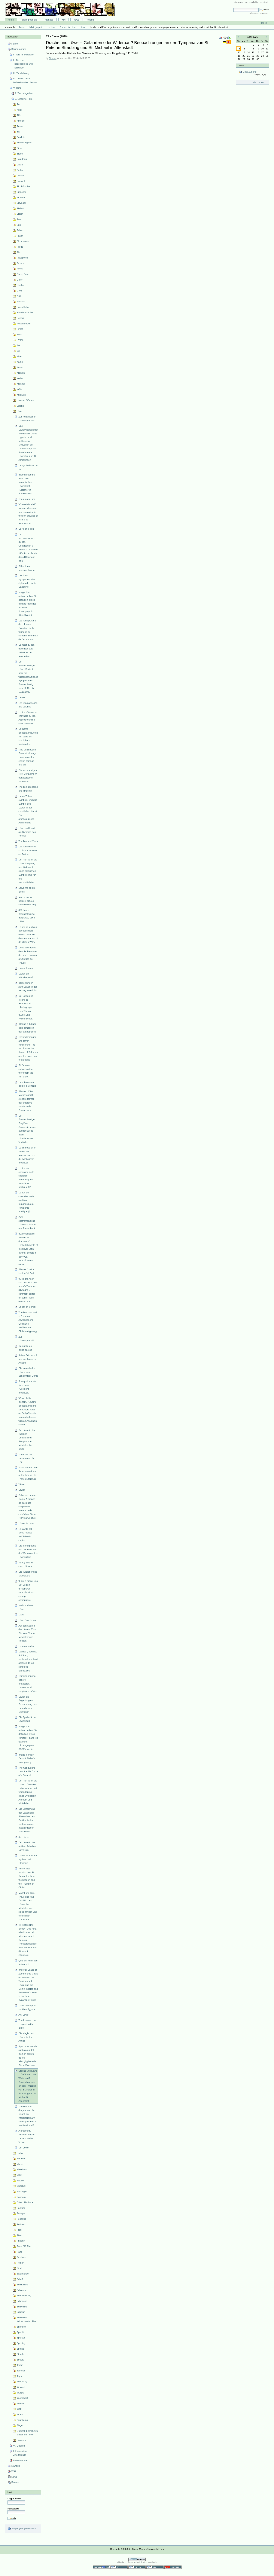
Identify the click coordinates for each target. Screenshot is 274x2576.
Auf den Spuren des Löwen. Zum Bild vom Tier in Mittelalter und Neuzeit (27, 1633)
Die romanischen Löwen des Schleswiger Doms (28, 1372)
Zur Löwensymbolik (26, 1339)
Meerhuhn (22, 2169)
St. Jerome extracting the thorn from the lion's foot (25, 1071)
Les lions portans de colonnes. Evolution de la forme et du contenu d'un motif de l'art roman (28, 630)
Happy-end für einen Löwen (25, 1564)
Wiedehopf (22, 2398)
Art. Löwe (23, 2014)
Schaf (20, 2279)
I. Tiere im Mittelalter (23, 54)
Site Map (238, 2)
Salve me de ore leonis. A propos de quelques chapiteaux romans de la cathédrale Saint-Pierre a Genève (27, 1506)
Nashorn (21, 2197)
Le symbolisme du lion (27, 467)
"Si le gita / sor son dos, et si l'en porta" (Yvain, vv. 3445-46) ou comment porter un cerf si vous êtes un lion (27, 1290)
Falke (19, 230)
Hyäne (20, 340)
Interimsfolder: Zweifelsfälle (20, 2453)
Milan (19, 2175)
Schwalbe (22, 2306)
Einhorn (21, 197)
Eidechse (21, 192)
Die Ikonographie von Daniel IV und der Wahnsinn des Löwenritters (27, 1551)
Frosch (20, 263)
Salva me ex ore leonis (27, 890)
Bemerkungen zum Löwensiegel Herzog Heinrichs (27, 987)
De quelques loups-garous (25, 1348)
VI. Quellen (19, 2445)
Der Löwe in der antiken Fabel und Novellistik (27, 1846)
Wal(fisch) (22, 2381)
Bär (18, 131)
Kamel (20, 362)
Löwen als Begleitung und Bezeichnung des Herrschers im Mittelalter (27, 1704)
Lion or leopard (26, 968)
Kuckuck (21, 395)
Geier (19, 279)
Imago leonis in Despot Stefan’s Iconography (26, 1758)
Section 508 (101, 2567)
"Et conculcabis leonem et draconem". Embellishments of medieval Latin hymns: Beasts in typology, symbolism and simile (28, 1248)
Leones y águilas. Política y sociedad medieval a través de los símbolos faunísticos (28, 1661)
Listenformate (20, 2460)
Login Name (14, 2498)
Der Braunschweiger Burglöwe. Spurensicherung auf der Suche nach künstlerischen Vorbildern (27, 1129)
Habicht (21, 301)
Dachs (20, 164)
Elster (20, 213)
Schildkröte (22, 2284)
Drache (20, 175)
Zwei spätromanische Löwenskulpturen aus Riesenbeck (27, 1223)
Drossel (21, 181)
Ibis (18, 345)
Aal (18, 104)
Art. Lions (23, 1837)
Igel (19, 351)
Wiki (64, 19)
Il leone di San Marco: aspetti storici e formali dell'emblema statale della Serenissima (26, 1100)
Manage (49, 19)
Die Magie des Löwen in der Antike (26, 2037)
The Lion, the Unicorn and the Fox (26, 1458)
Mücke (20, 2180)
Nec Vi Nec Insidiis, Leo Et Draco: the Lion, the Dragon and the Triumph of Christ (26, 1878)
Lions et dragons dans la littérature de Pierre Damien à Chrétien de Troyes (27, 955)
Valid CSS (155, 2567)
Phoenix (21, 2240)
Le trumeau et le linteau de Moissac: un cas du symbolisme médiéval (27, 1155)
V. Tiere (51, 27)
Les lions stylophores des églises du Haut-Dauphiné (27, 581)
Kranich (21, 372)
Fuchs (20, 268)
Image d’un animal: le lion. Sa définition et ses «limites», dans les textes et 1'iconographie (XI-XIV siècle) (28, 1737)
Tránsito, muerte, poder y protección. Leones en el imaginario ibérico (27, 1683)
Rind (19, 2268)
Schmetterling (24, 2295)
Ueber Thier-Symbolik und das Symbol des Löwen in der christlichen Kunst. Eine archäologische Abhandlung (28, 809)
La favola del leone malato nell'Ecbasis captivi (25, 1535)
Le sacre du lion (26, 1646)
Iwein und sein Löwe (26, 1607)
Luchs (20, 2153)
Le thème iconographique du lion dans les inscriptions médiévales (28, 736)
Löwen (21, 1490)
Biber (19, 148)
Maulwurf (21, 2158)
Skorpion (21, 2326)
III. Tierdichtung (21, 73)
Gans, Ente (22, 274)
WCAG (119, 2567)
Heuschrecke (23, 323)
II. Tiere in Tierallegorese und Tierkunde (23, 64)
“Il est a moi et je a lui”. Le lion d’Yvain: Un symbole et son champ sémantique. (28, 1590)
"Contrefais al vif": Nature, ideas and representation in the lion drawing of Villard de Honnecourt (28, 513)
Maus (19, 2164)
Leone (21, 697)
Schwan (21, 2312)
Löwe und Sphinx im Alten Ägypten (27, 2007)
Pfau (19, 2229)
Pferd (19, 2235)
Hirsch (20, 329)
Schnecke (22, 2301)
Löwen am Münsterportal (25, 975)
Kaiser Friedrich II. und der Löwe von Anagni (28, 1359)
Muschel (21, 2186)
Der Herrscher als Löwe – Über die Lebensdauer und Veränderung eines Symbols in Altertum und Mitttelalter (27, 1792)
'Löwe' (21, 1484)
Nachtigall (22, 2191)
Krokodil (21, 383)
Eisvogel (21, 203)
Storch (20, 2354)
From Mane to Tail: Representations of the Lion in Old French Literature (28, 1473)
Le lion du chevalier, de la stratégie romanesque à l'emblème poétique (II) (26, 1177)
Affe (19, 115)
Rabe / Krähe (24, 2246)
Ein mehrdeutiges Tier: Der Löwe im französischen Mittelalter (27, 776)
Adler (19, 109)
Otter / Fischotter (25, 2202)
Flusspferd (22, 257)
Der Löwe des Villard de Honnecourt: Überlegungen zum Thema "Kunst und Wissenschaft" (25, 1007)
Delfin (20, 170)
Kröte (19, 389)
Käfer (19, 356)
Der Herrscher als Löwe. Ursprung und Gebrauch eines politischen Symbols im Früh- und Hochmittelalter (27, 871)
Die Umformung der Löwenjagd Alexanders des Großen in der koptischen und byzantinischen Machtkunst (26, 1820)
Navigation (12, 36)
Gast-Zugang (252, 73)
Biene (20, 153)
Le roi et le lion (26, 528)
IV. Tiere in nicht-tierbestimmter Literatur (25, 80)
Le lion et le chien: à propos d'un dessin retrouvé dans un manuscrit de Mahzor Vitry (28, 934)
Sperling (21, 2343)
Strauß (20, 2359)
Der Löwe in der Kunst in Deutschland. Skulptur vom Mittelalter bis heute (26, 1439)
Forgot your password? (21, 2528)
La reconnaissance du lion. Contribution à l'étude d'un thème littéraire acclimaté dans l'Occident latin (27, 547)
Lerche (20, 405)
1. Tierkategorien (24, 93)
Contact (264, 2)
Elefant (20, 208)
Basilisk (21, 137)
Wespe (20, 2392)
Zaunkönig (22, 2420)
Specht (20, 2332)
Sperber (21, 2337)
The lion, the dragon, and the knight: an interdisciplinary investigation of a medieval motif (27, 2116)
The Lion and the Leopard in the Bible (27, 2024)
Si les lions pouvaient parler (26, 568)
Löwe (83, 27)
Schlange (22, 2290)
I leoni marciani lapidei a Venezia (27, 1084)
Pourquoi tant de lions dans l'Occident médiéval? (27, 1387)
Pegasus (21, 2219)
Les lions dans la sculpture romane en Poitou (27, 850)
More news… (260, 82)
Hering (20, 318)
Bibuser (53, 58)
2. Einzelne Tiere (68, 27)
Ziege (20, 2425)
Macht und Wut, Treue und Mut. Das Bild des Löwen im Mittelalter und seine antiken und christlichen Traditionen (27, 1906)
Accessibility (251, 2)
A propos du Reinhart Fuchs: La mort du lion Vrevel (26, 2136)
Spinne (20, 2348)
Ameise (21, 120)
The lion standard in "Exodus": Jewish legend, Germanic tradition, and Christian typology (27, 1322)
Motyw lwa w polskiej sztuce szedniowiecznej (27, 901)
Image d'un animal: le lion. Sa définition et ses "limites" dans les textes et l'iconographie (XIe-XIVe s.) (27, 603)
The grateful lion (26, 499)
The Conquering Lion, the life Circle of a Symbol (28, 1771)
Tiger (19, 2376)
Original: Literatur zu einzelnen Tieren (27, 2433)
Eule (19, 225)
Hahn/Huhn (23, 307)
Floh (19, 252)
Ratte (19, 2252)
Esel (19, 219)
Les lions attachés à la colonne (27, 705)
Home (11, 19)
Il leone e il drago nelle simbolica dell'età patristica (27, 1028)
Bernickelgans (24, 142)
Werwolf (21, 2387)
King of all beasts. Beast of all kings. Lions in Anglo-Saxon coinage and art (27, 757)
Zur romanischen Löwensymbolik (27, 418)
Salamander (23, 2273)
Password (13, 2508)
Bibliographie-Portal (60, 9)
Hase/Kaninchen (25, 312)
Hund (19, 334)
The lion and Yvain (28, 841)
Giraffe (20, 285)
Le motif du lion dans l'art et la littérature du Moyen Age (26, 650)
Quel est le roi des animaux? (27, 1962)
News (76, 19)
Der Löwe (23, 2147)
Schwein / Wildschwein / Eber (27, 2319)
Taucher (21, 2370)
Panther (21, 2208)
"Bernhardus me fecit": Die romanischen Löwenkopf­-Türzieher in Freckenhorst (26, 484)
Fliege (20, 246)
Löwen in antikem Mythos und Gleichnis (27, 1859)
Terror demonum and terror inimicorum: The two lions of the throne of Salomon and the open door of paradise (28, 1048)
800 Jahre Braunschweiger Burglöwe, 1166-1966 (27, 916)
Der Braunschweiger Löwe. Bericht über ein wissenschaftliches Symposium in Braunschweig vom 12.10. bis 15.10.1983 (28, 676)
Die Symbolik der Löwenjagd (27, 1719)
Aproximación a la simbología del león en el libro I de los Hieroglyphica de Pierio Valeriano (27, 2055)
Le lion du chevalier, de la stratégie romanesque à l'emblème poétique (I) (26, 1202)
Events (90, 19)
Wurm (20, 2414)
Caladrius (22, 159)
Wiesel (20, 2403)
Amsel (20, 126)
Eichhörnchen (24, 186)
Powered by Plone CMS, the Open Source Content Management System (137, 2559)
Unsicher (21, 2440)
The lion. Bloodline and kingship (28, 789)
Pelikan (20, 2224)
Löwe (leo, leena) (27, 1620)
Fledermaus (23, 241)
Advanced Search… (259, 13)
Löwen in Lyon (26, 1523)
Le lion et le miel (27, 1307)
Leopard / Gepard (26, 400)
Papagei (21, 2213)
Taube (20, 2365)
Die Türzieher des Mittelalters (27, 1573)
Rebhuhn (21, 2257)
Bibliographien (29, 19)
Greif (19, 290)
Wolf (19, 2409)
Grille (19, 296)
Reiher (20, 2262)
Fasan (20, 236)
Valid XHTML (137, 2567)
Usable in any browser (173, 2567)
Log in (264, 23)
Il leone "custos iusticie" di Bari (26, 1271)
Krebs (20, 378)
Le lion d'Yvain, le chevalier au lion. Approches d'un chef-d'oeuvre (27, 718)
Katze (20, 367)
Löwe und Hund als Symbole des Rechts (27, 832)
